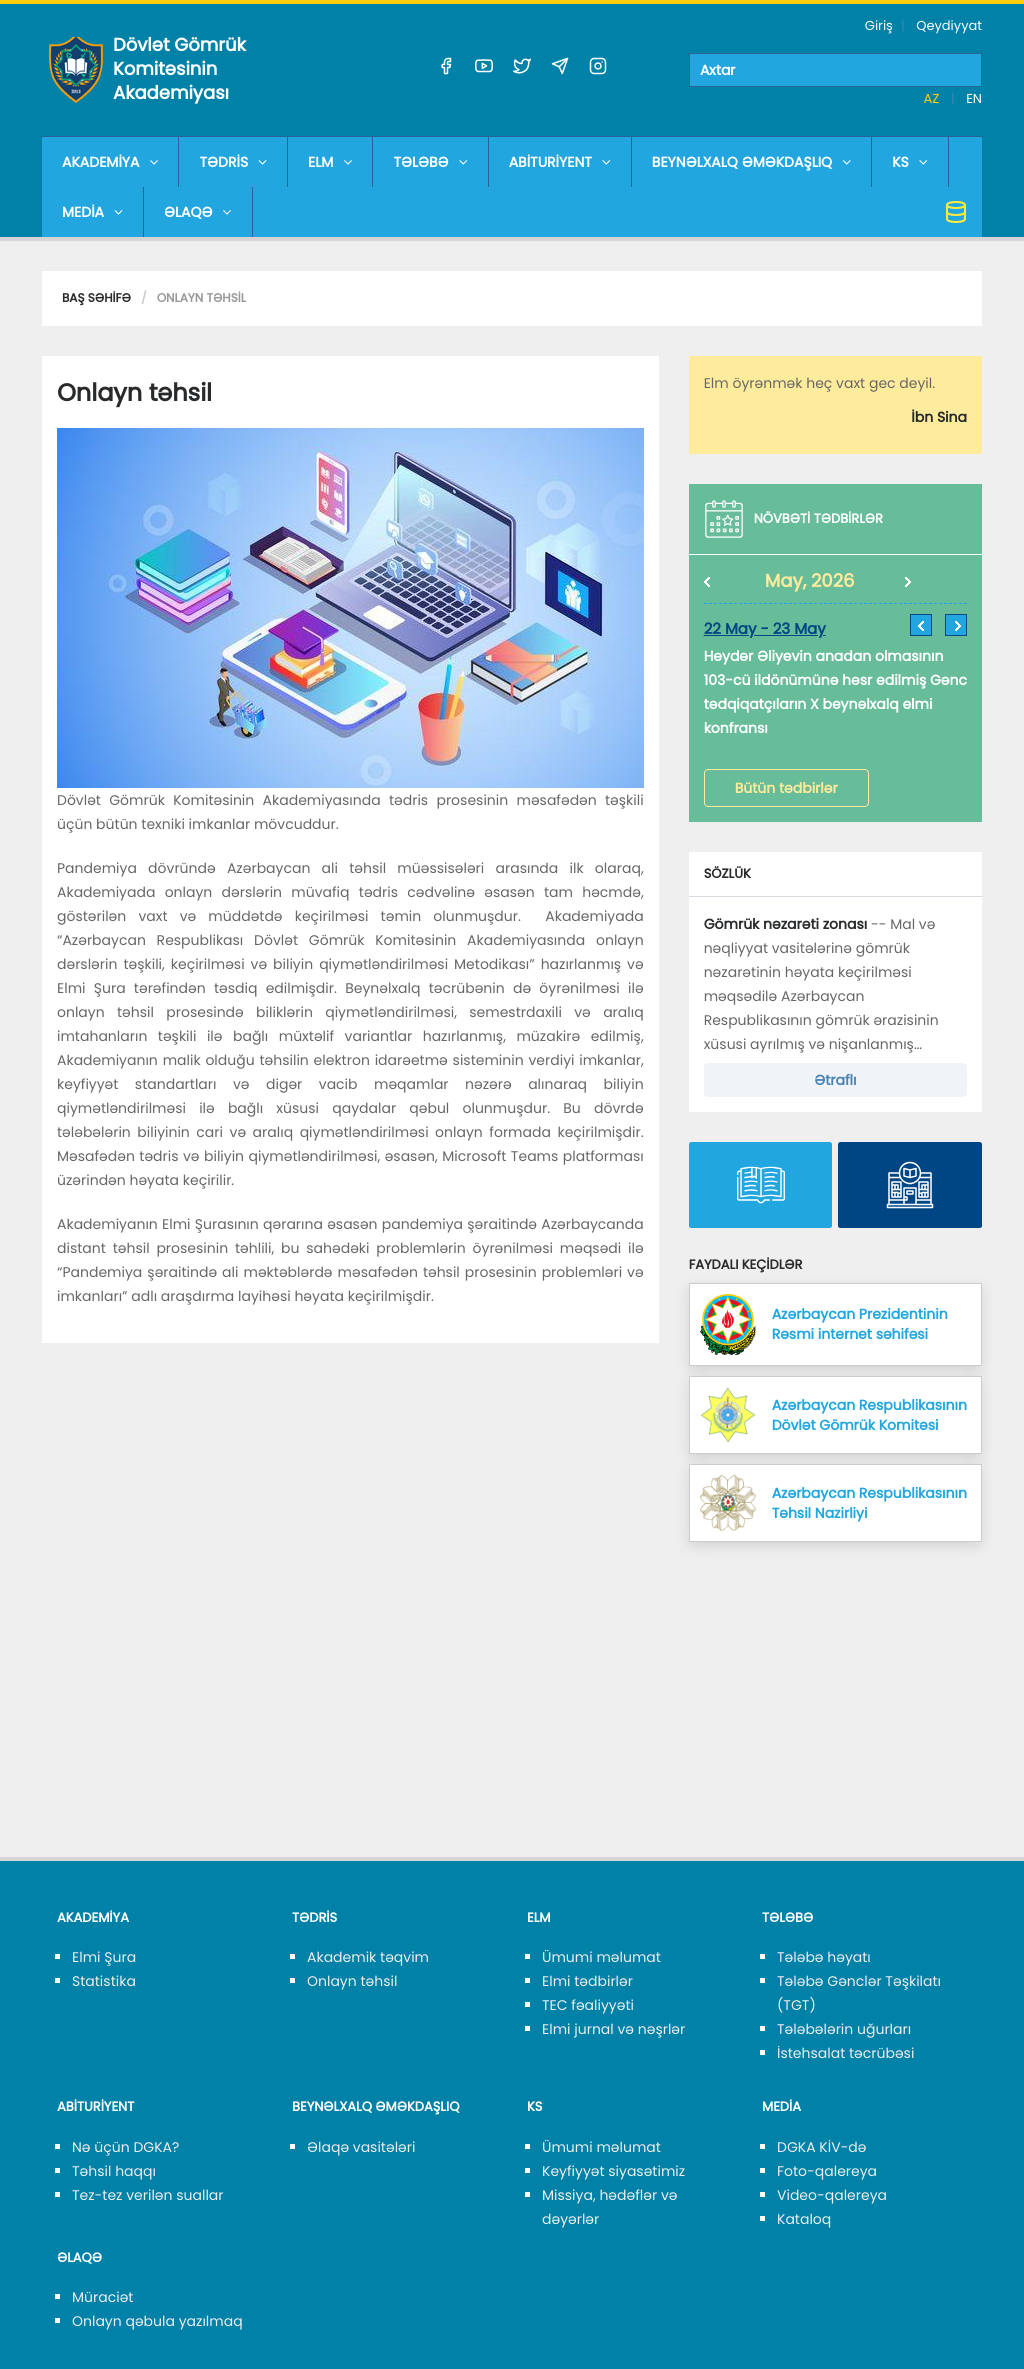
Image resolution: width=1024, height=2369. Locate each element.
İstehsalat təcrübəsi (845, 2053)
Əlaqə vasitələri (361, 2147)
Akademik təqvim (368, 1957)
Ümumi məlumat (601, 1957)
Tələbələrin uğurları (844, 2029)
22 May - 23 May (765, 629)
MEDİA (92, 212)
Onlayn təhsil (352, 1981)
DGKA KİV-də (822, 2147)
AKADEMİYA (110, 162)
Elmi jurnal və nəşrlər (613, 2029)
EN (974, 98)
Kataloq (804, 2219)
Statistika (104, 1981)
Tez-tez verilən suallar (148, 2195)
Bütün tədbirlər (786, 788)
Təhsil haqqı (114, 2171)
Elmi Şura (104, 1957)
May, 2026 (810, 581)
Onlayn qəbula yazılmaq (157, 2321)
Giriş (879, 25)
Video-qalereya (832, 2195)
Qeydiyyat (949, 25)
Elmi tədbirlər (587, 1981)
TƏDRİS (233, 162)
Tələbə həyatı (824, 1957)
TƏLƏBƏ (430, 162)
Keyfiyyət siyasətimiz (613, 2171)
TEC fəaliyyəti (588, 2005)
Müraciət (102, 2297)
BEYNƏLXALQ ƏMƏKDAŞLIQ (751, 162)
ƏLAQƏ (198, 212)
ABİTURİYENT (560, 162)
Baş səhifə (96, 298)
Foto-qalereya (827, 2171)
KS (910, 162)
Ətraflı (835, 1080)
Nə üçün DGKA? (125, 2147)
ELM (330, 162)
